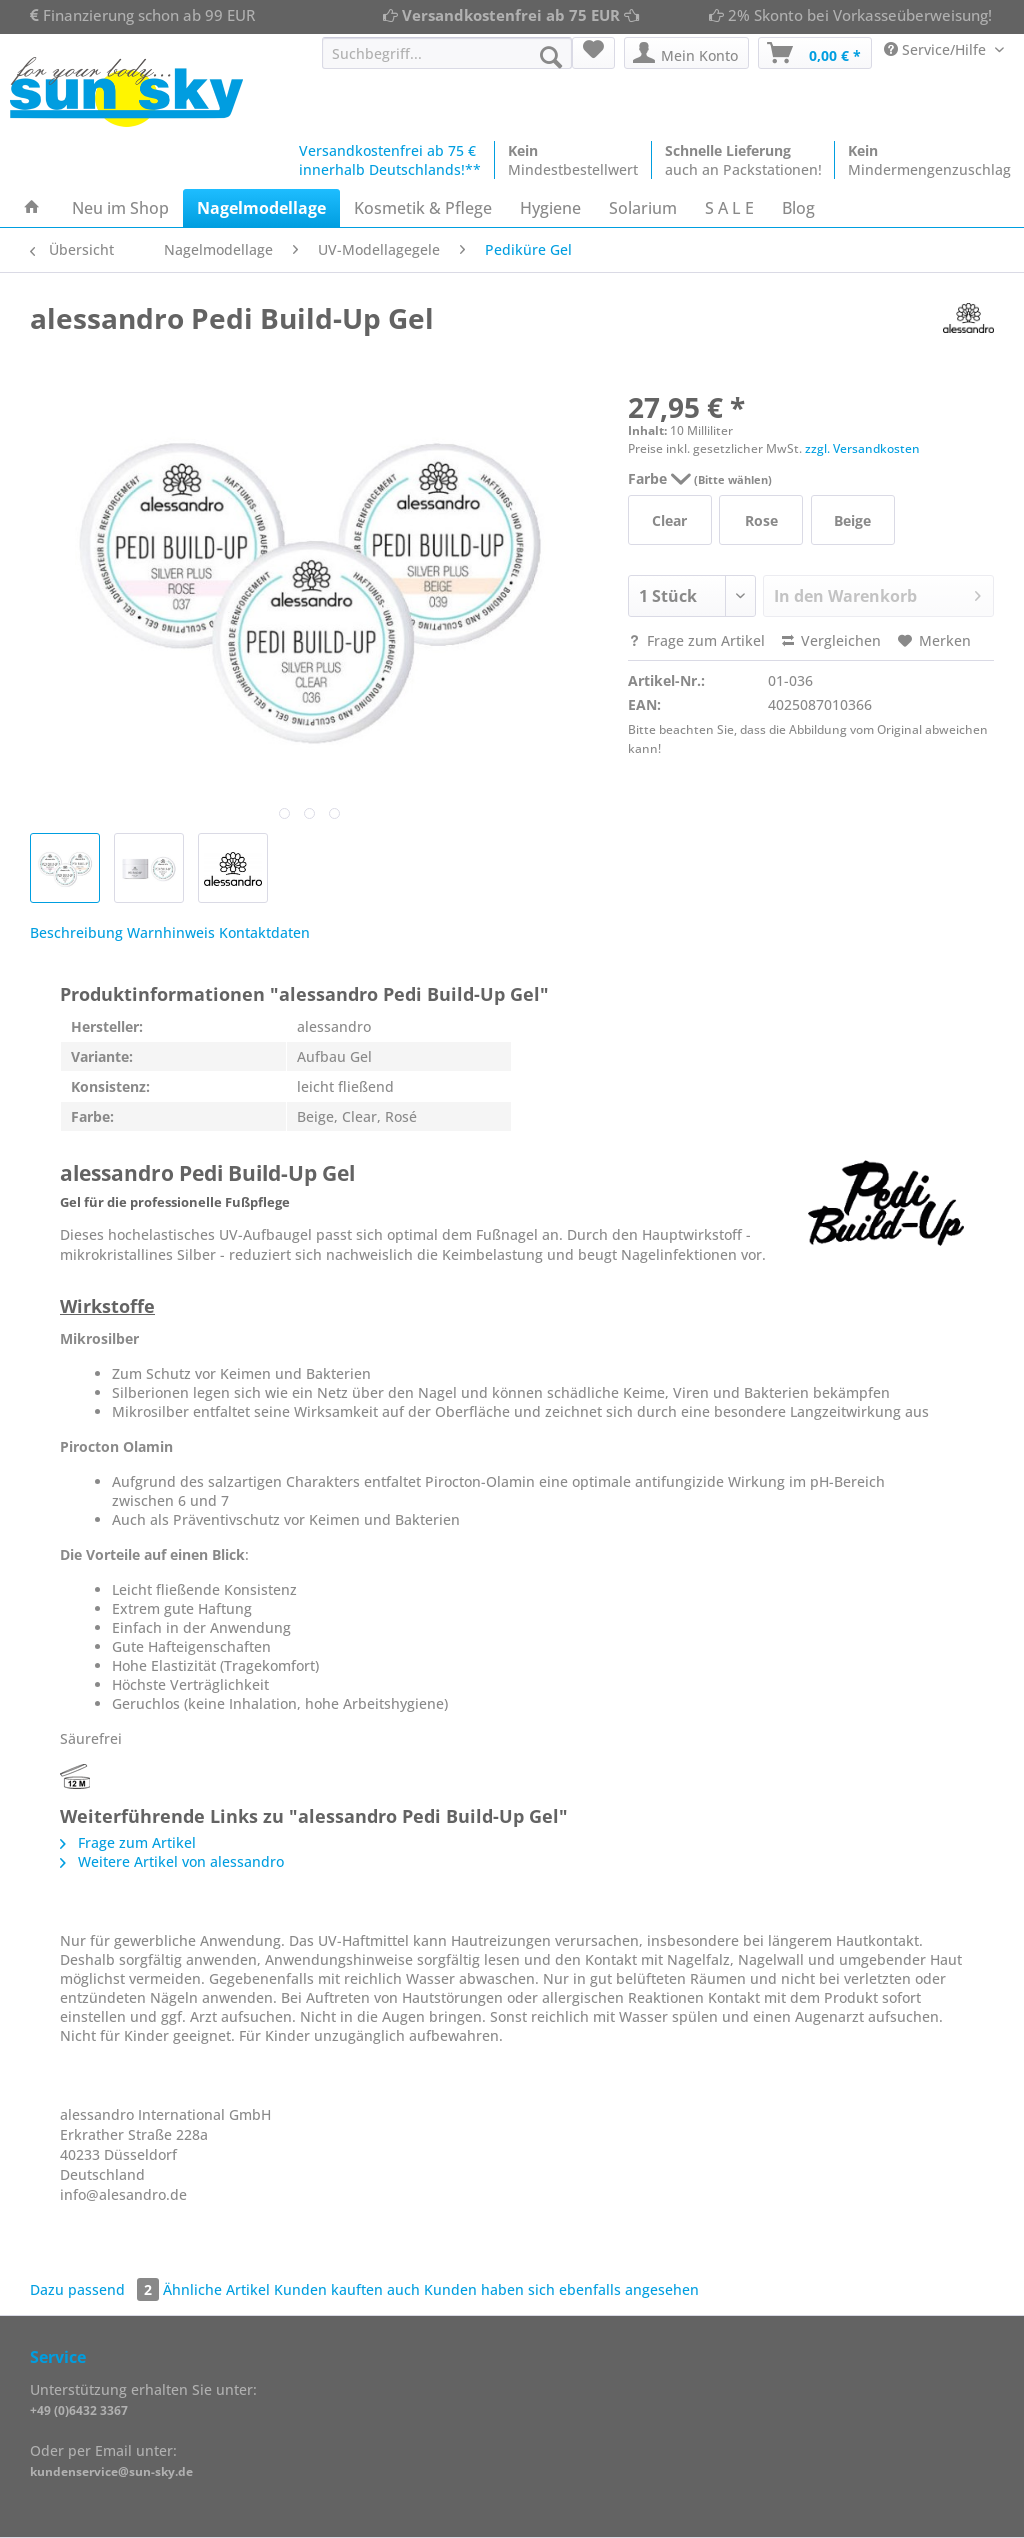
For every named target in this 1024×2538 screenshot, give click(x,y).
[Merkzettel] (593, 53)
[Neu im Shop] (120, 208)
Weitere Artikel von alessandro (172, 1861)
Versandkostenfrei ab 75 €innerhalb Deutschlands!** (390, 160)
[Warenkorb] (815, 53)
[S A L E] (729, 208)
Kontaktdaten (264, 932)
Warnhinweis (171, 932)
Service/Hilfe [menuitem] (937, 49)
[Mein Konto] (686, 53)
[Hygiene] (550, 208)
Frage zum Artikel (696, 640)
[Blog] (798, 208)
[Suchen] (551, 57)
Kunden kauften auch (347, 2289)
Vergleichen (831, 640)
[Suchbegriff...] (447, 53)
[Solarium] (643, 208)
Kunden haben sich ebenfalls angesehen (561, 2289)
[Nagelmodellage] (261, 208)
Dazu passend (96, 2289)
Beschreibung (76, 932)
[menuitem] (447, 62)
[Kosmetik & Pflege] (423, 208)
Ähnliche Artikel (216, 2289)
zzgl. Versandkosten (862, 448)
